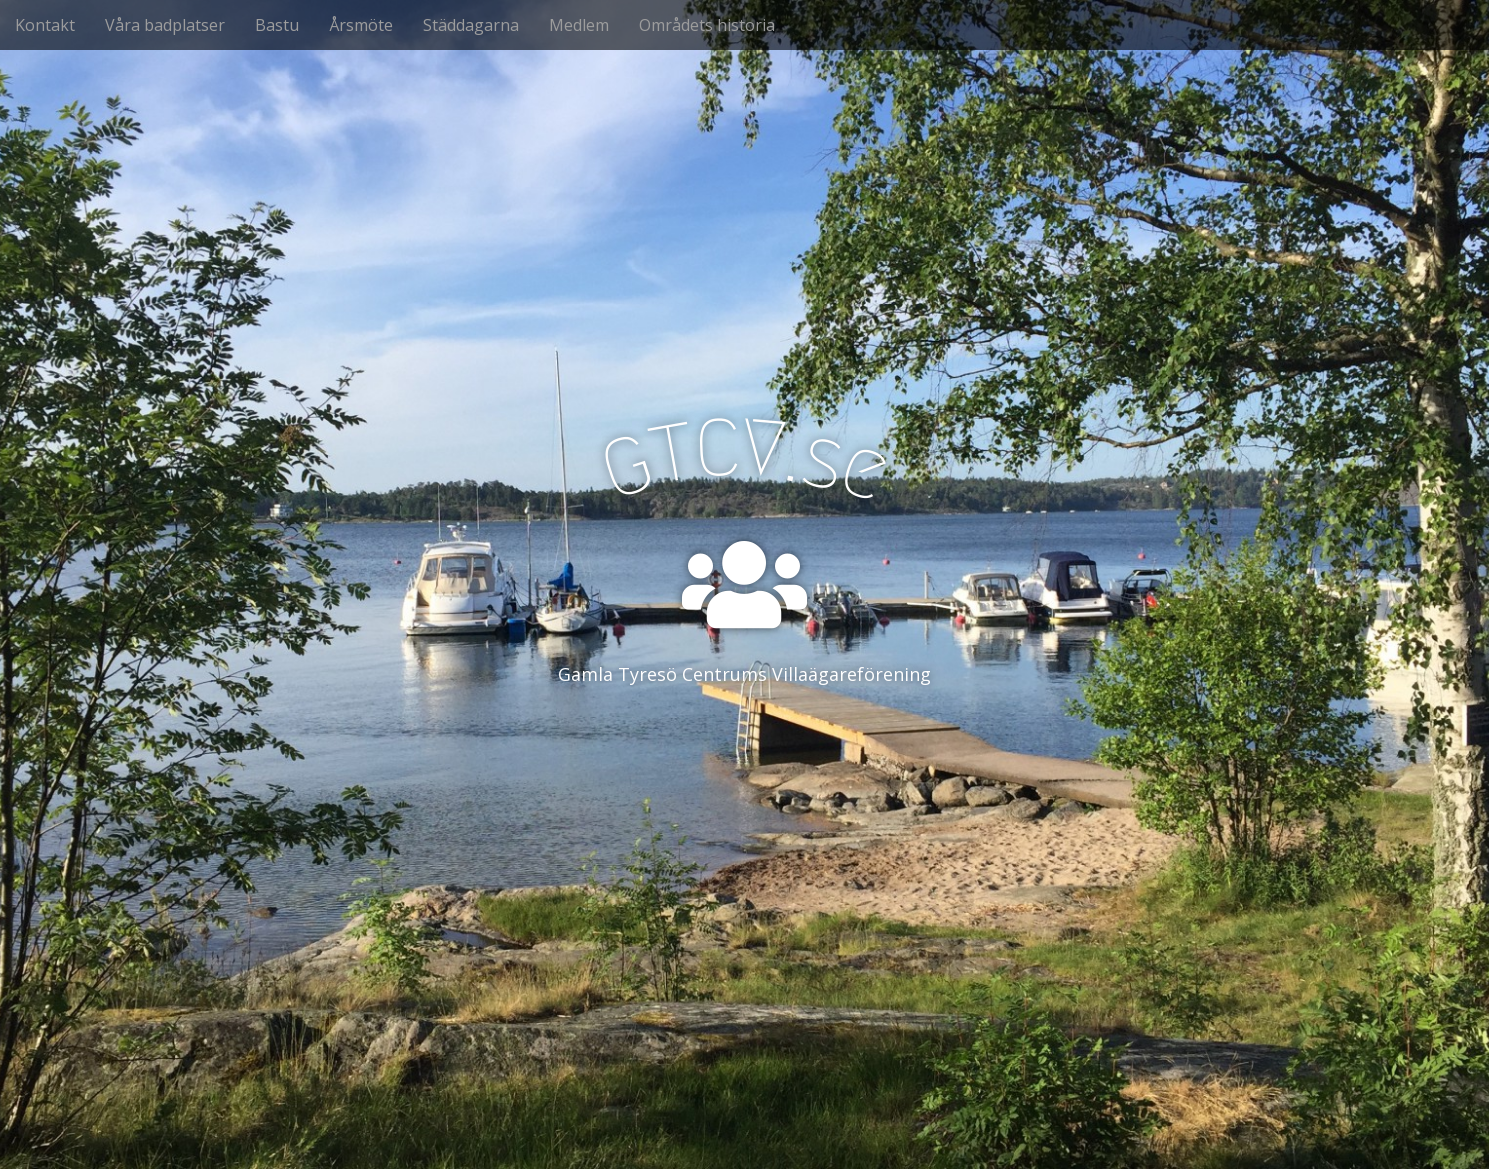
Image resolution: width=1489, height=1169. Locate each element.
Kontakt (45, 25)
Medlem (579, 25)
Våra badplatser (165, 25)
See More (745, 756)
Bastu (277, 25)
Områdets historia (707, 25)
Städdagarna (471, 25)
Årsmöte (361, 25)
